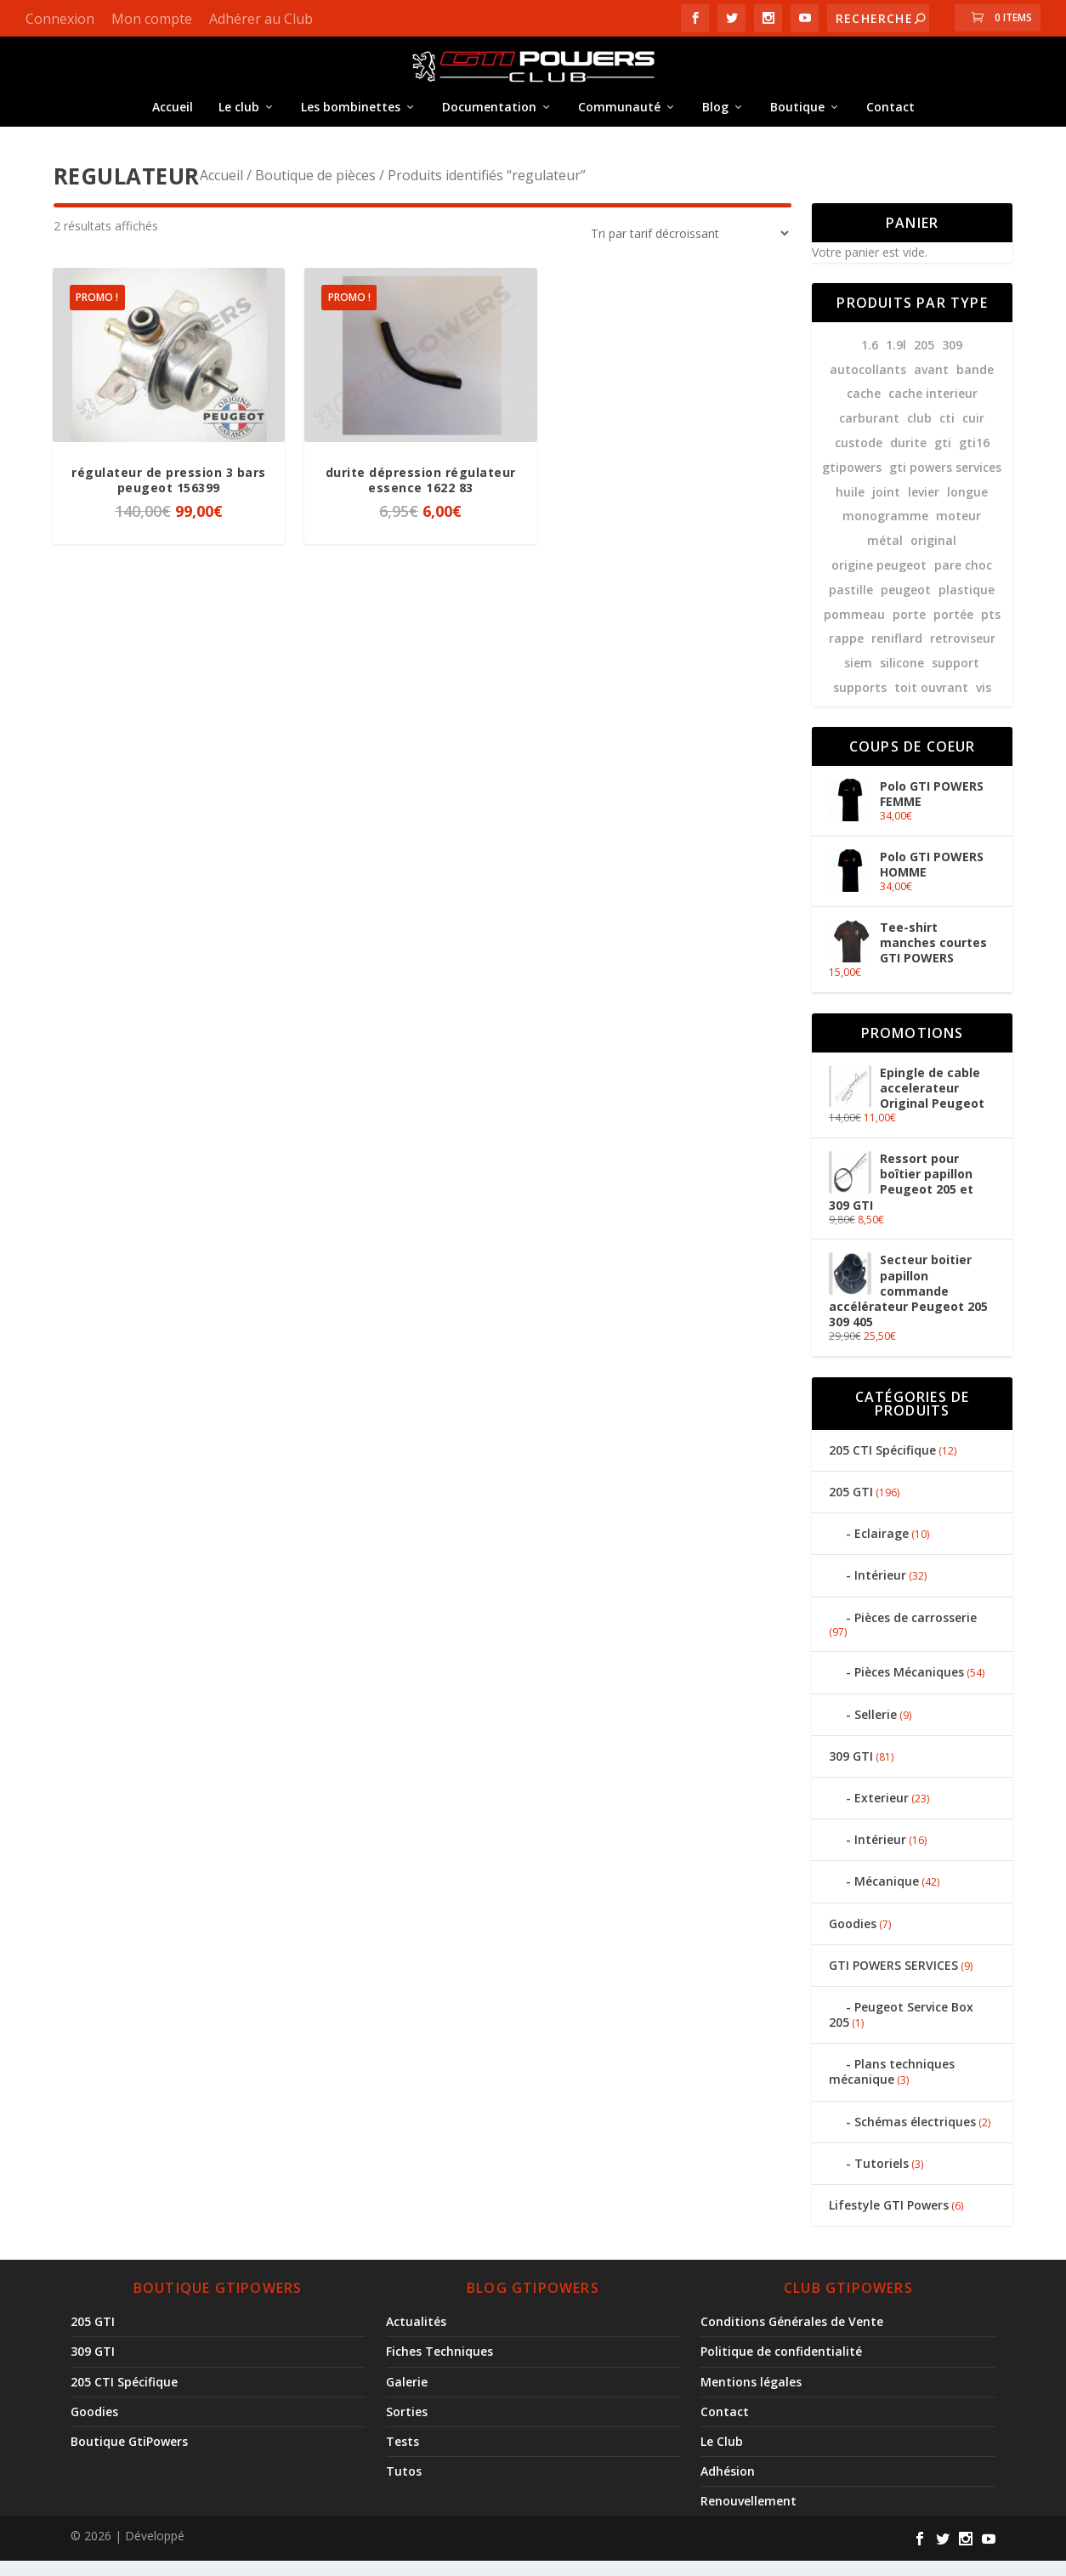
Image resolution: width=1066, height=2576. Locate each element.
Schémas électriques (915, 2137)
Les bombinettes (350, 119)
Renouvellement (748, 2516)
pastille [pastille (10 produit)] (851, 605)
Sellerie (875, 1730)
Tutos (404, 2486)
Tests (402, 2456)
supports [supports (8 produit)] (860, 703)
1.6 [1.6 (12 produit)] (869, 360)
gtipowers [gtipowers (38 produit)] (852, 482)
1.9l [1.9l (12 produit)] (896, 360)
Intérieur (880, 1590)
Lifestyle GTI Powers (889, 2220)
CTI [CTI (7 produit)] (947, 433)
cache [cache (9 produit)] (864, 408)
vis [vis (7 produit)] (983, 703)
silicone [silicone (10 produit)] (902, 678)
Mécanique (886, 1896)
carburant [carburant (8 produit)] (869, 433)
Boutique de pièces (315, 190)
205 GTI (851, 1507)
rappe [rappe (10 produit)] (846, 653)
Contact (890, 119)
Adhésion (727, 2486)
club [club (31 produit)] (919, 433)
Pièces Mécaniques (909, 1687)
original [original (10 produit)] (933, 556)
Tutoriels (881, 2178)
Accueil (172, 119)
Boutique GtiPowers (129, 2456)
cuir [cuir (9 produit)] (973, 433)
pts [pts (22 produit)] (991, 629)
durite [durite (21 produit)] (908, 458)
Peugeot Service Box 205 (901, 2029)
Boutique (797, 119)
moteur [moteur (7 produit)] (958, 531)
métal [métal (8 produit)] (885, 556)
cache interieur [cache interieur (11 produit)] (933, 408)
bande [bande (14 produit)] (975, 385)
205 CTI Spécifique (882, 1465)
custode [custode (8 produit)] (858, 458)
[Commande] (684, 248)
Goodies (852, 1939)
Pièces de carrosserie (915, 1633)
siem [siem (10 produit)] (858, 678)
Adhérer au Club (261, 19)
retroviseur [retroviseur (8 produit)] (962, 653)
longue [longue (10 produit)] (967, 507)
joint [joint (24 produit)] (886, 507)
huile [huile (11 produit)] (850, 507)
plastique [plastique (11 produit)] (966, 605)
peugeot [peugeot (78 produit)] (906, 605)
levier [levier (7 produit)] (923, 507)
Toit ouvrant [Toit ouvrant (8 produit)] (931, 703)
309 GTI (851, 1771)
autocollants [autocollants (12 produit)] (868, 385)
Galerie (407, 2397)
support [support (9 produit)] (955, 678)
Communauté (619, 119)
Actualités (416, 2337)
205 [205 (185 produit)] (924, 360)
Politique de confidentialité (781, 2366)
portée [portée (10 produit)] (953, 629)
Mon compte (151, 19)
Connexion (60, 19)
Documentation (489, 119)
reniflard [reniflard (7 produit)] (896, 653)
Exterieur (881, 1813)
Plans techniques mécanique (892, 2086)
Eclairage (881, 1548)
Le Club (721, 2456)
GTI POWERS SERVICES (893, 1980)
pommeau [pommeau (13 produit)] (854, 629)
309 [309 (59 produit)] (952, 360)
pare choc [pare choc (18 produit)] (963, 580)
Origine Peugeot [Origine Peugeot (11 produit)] (879, 580)
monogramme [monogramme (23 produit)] (885, 531)
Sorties (407, 2427)
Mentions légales (751, 2397)
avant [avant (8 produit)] (931, 385)
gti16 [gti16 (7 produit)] (974, 458)
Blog (715, 119)
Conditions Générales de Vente (791, 2337)
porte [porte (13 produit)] (909, 629)
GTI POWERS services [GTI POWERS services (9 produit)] (945, 482)
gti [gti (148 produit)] (942, 458)
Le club (238, 119)
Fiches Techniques (439, 2366)
